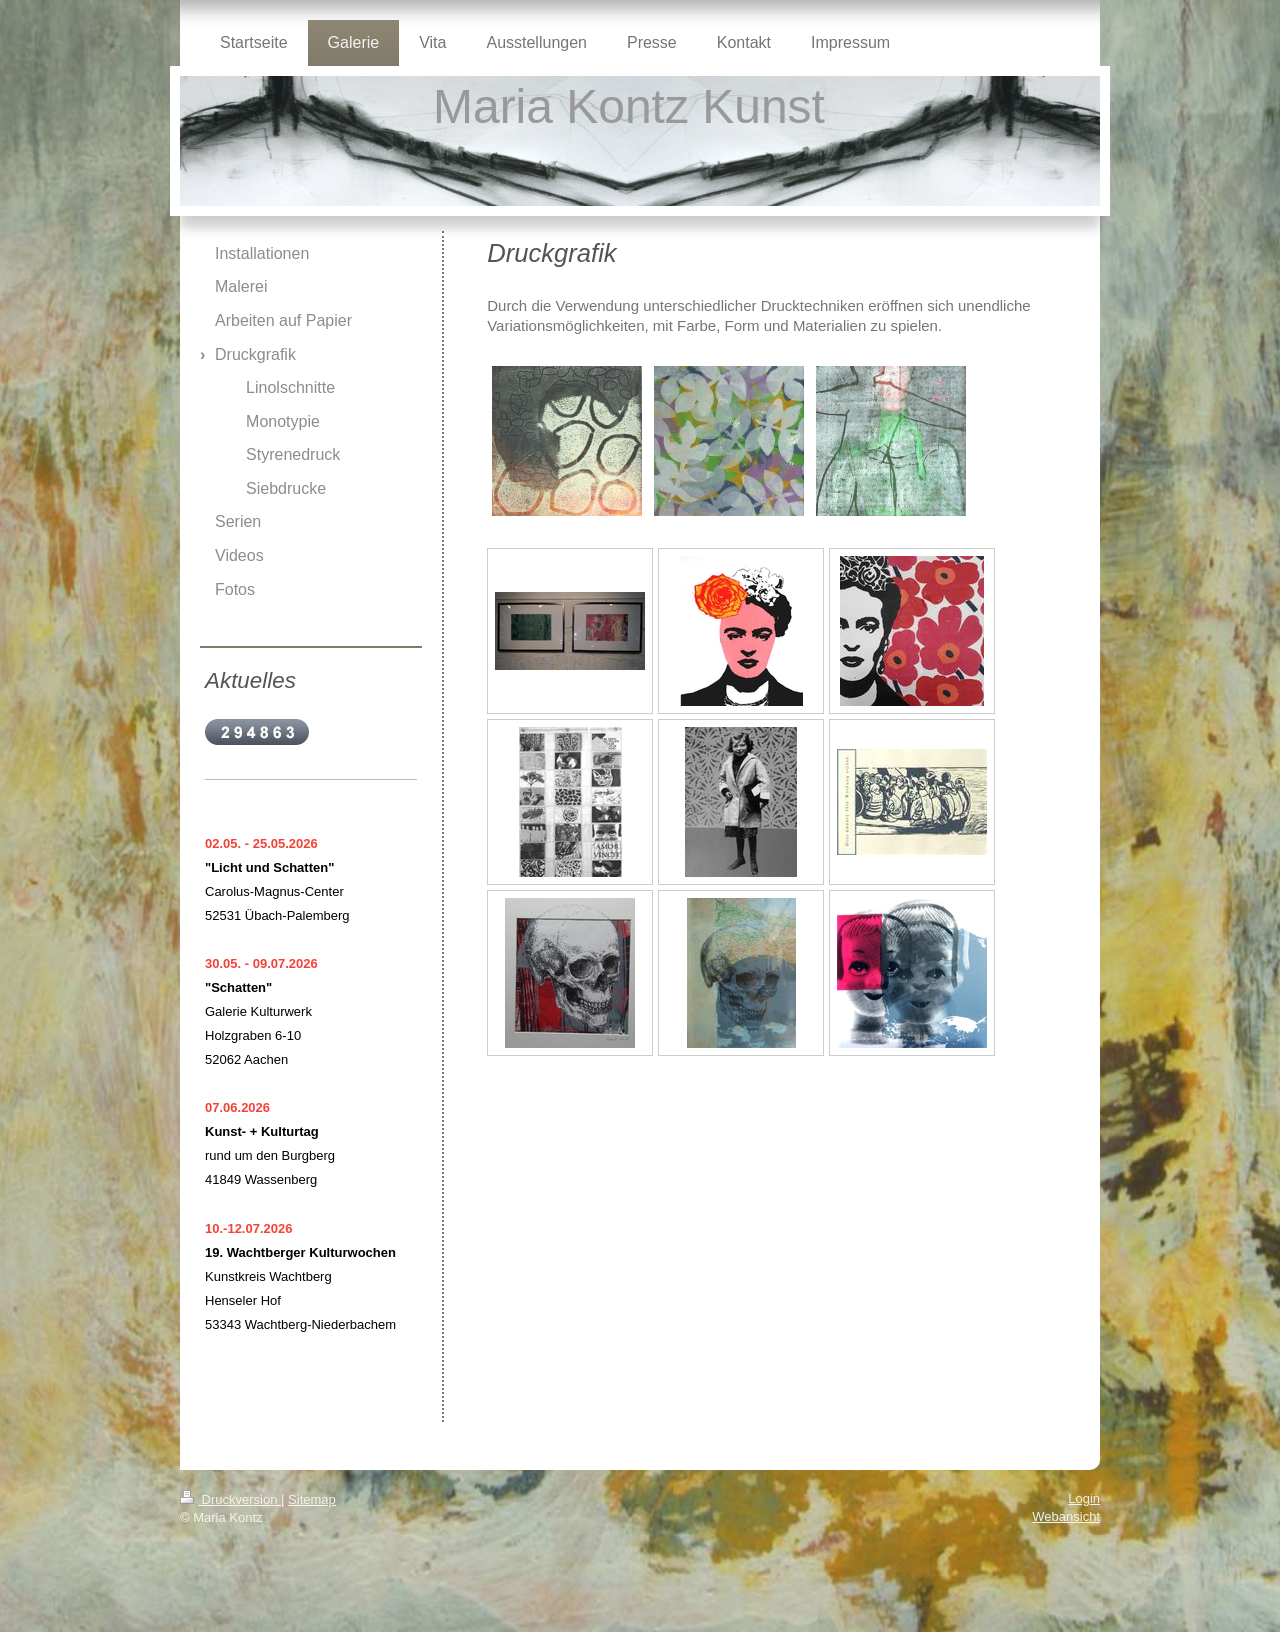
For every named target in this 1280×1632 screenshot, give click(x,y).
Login (1084, 1498)
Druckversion (230, 1499)
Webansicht (1066, 1516)
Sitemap (312, 1499)
